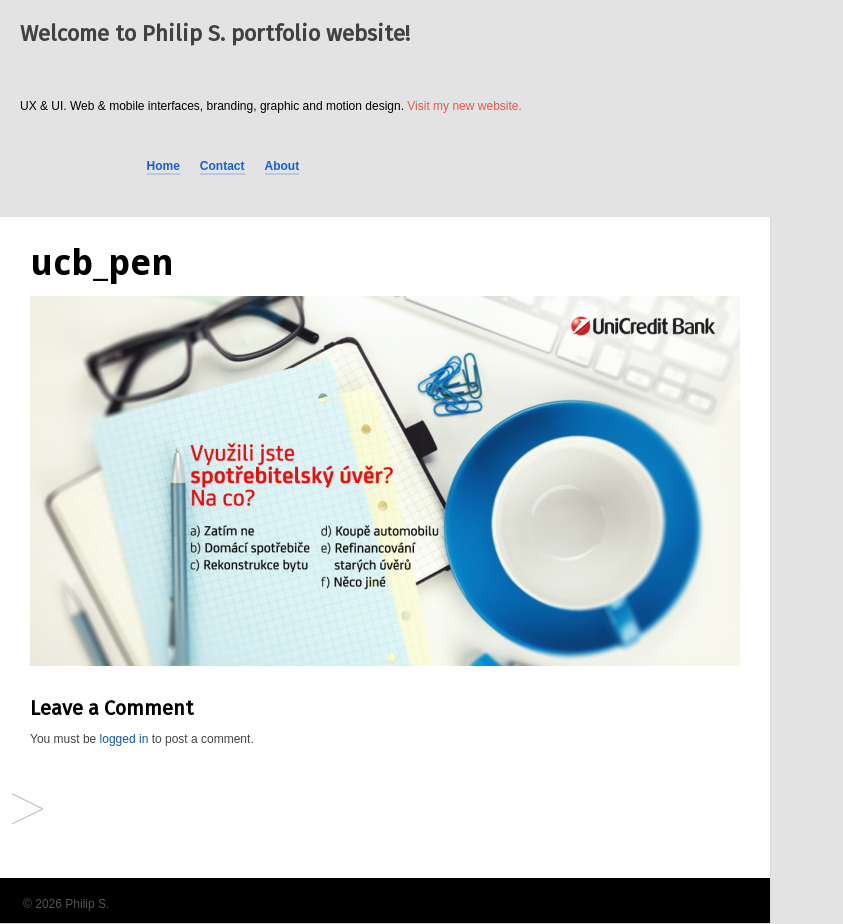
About (282, 166)
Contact (222, 166)
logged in (124, 739)
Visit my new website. (464, 106)
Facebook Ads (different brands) (27, 810)
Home (163, 166)
